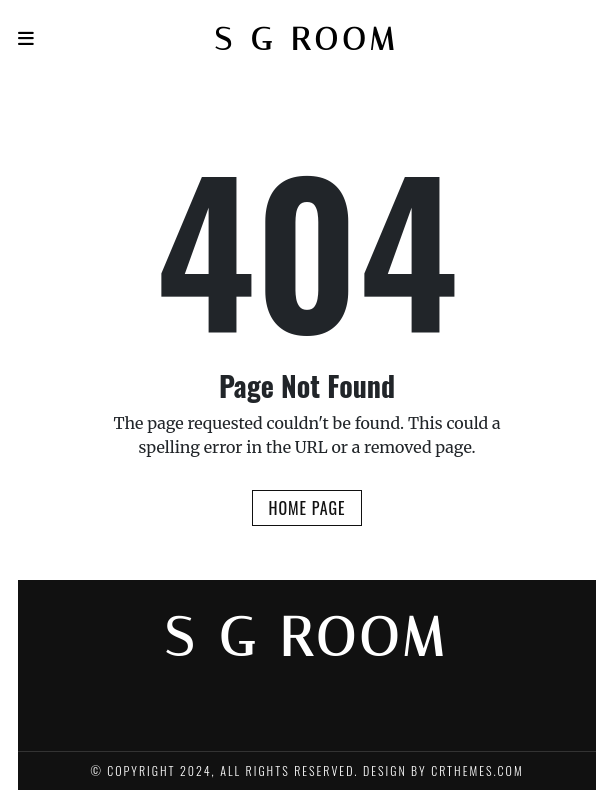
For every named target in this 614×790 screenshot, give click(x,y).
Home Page (306, 508)
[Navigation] (26, 38)
